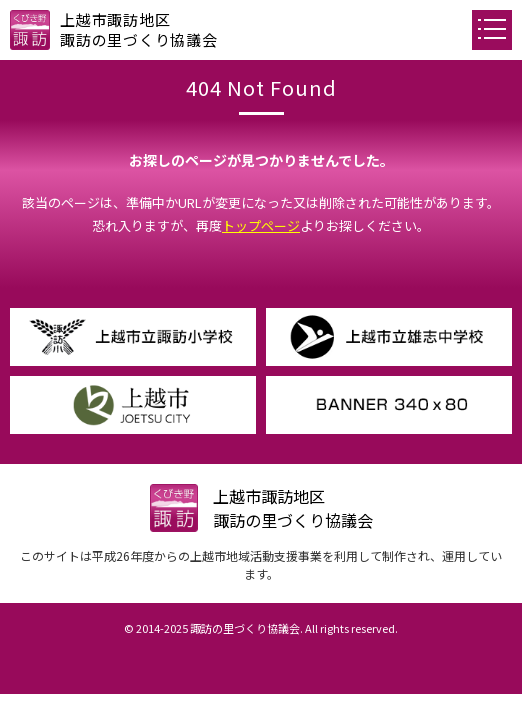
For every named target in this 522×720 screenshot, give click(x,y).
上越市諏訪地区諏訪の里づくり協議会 (139, 29)
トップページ (261, 225)
